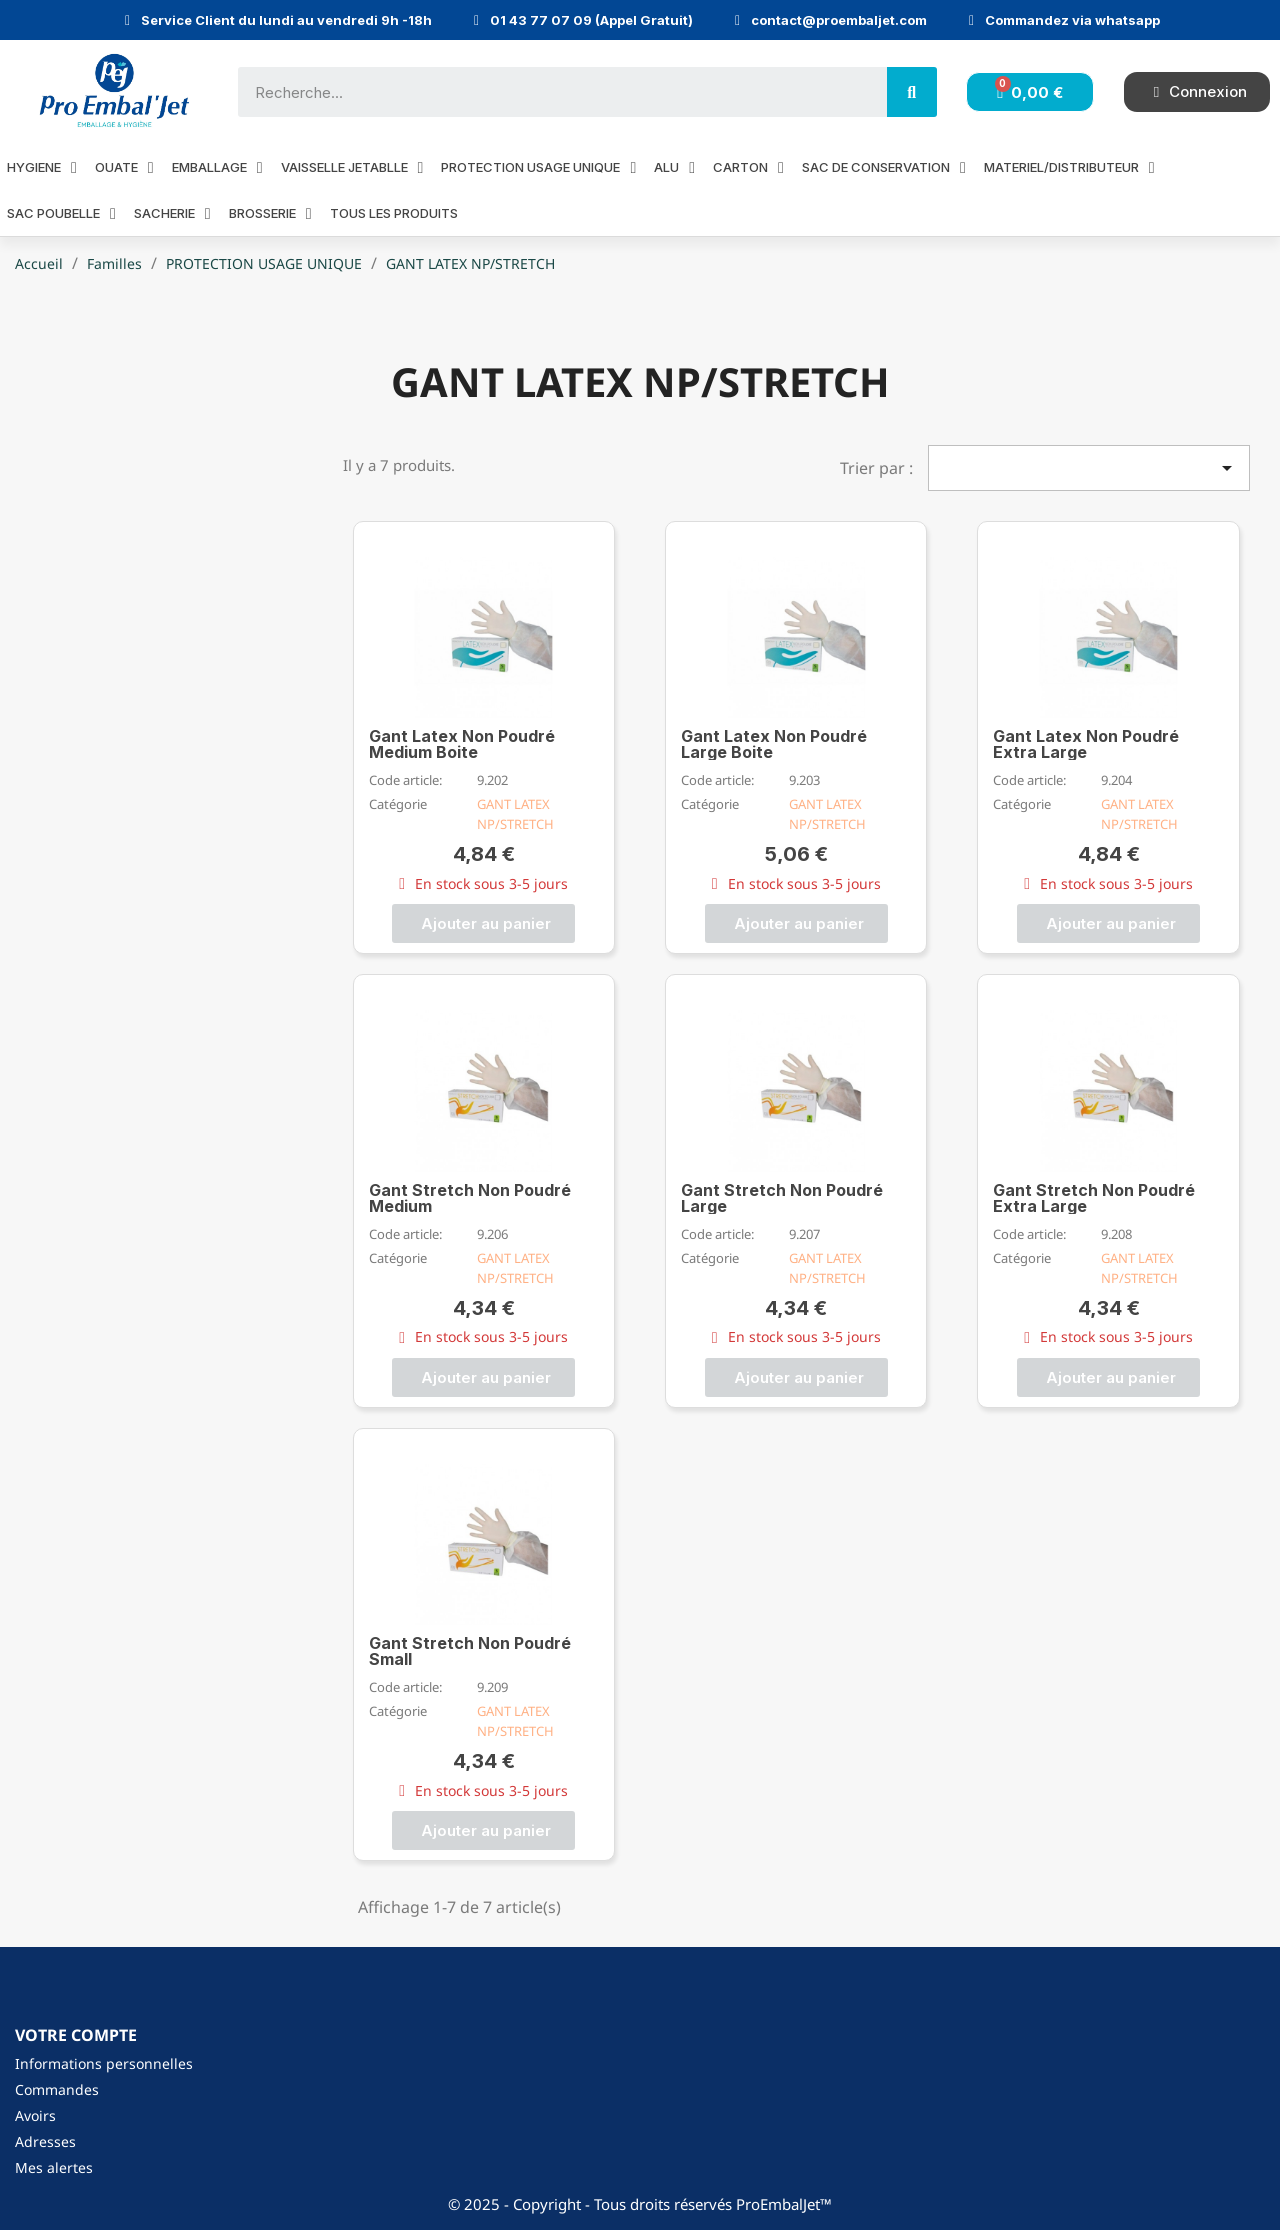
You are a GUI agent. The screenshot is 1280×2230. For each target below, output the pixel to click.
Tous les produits (394, 213)
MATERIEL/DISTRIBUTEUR (1069, 167)
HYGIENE (42, 167)
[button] (483, 923)
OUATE (124, 167)
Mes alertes (54, 2167)
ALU (674, 167)
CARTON (748, 167)
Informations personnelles (104, 2063)
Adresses (45, 2141)
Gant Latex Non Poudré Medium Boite (462, 744)
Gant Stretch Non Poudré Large (782, 1198)
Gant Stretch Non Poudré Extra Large (1094, 1198)
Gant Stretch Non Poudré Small (470, 1651)
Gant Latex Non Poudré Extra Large (1086, 744)
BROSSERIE (270, 213)
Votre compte (76, 2035)
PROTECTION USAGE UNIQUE (538, 167)
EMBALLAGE (217, 167)
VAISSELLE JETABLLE (352, 167)
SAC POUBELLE (61, 213)
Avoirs (35, 2115)
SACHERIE (172, 213)
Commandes (57, 2089)
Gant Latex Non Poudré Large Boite (774, 744)
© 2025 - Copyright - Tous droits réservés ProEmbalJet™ (640, 2204)
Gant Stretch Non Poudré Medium (470, 1198)
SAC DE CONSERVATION (884, 167)
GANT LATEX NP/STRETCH (515, 814)
